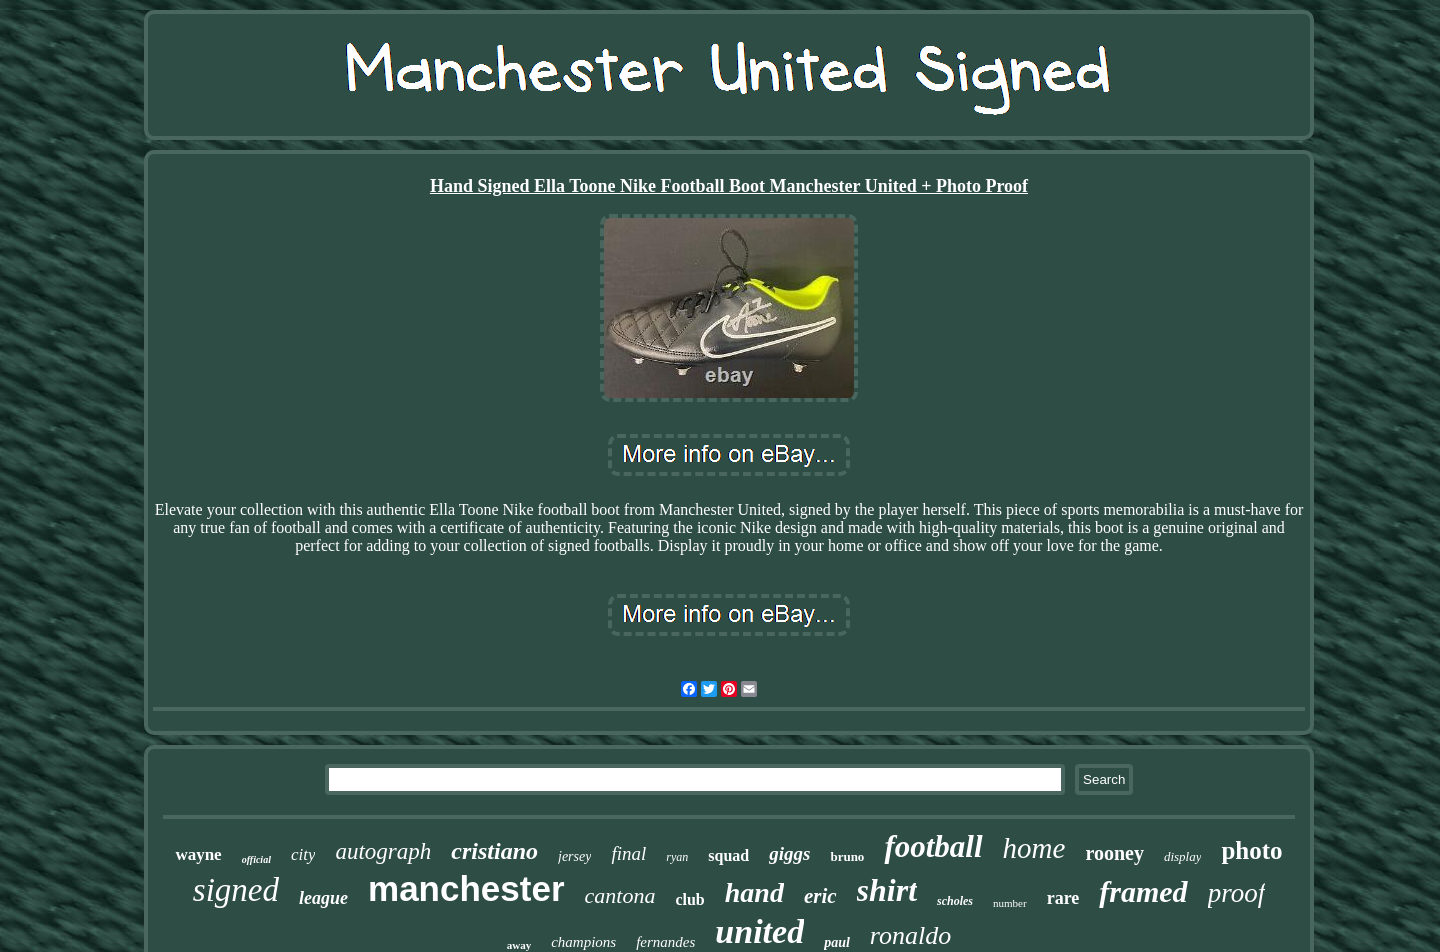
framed (1143, 891)
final (628, 853)
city (303, 854)
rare (1063, 898)
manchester (466, 888)
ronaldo (910, 935)
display (1183, 856)
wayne (198, 854)
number (1010, 903)
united (759, 931)
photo (1251, 850)
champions (583, 942)
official (256, 859)
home (1034, 848)
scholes (955, 901)
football (933, 846)
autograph (383, 851)
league (323, 898)
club (689, 899)
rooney (1114, 853)
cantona (620, 895)
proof (1237, 893)
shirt (887, 890)
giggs (789, 853)
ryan (677, 857)
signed (236, 890)
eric (820, 896)
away (519, 945)
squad (728, 855)
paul (837, 942)
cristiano (494, 851)
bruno (847, 856)
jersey (574, 856)
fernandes (665, 942)
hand (754, 892)
